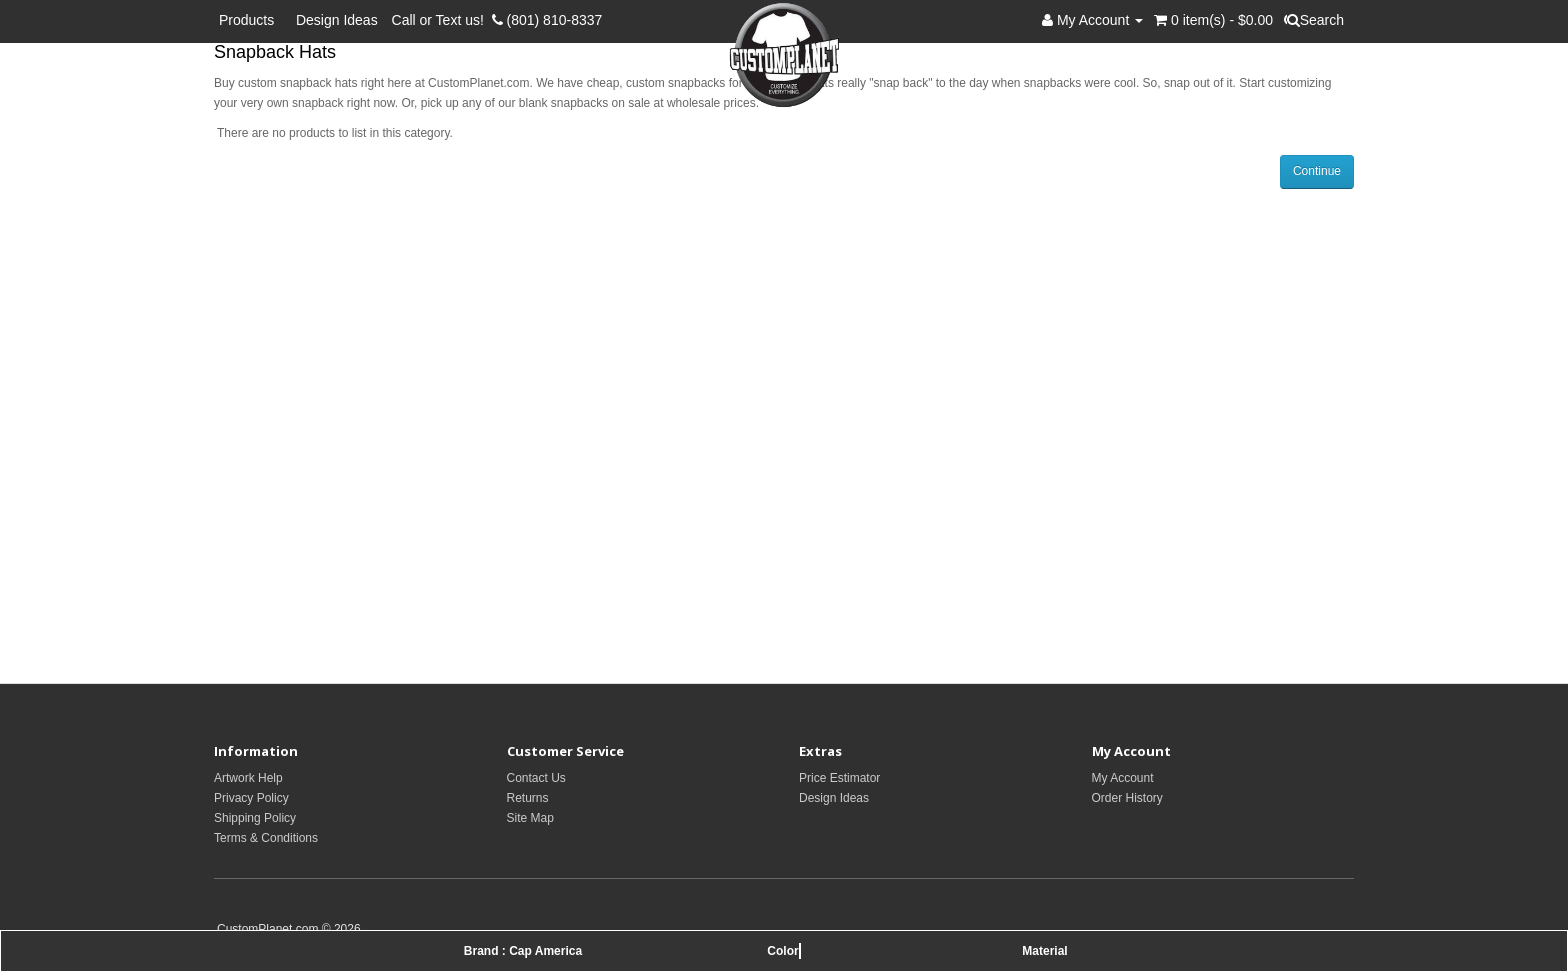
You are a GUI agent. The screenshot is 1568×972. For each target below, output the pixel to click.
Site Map (530, 818)
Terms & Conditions (266, 838)
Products (250, 20)
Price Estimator (839, 778)
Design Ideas (337, 20)
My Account (1123, 778)
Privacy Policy (251, 798)
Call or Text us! (442, 20)
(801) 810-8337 (547, 20)
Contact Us (536, 778)
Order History (1127, 798)
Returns (528, 798)
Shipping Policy (255, 818)
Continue (1317, 171)
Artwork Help (248, 778)
